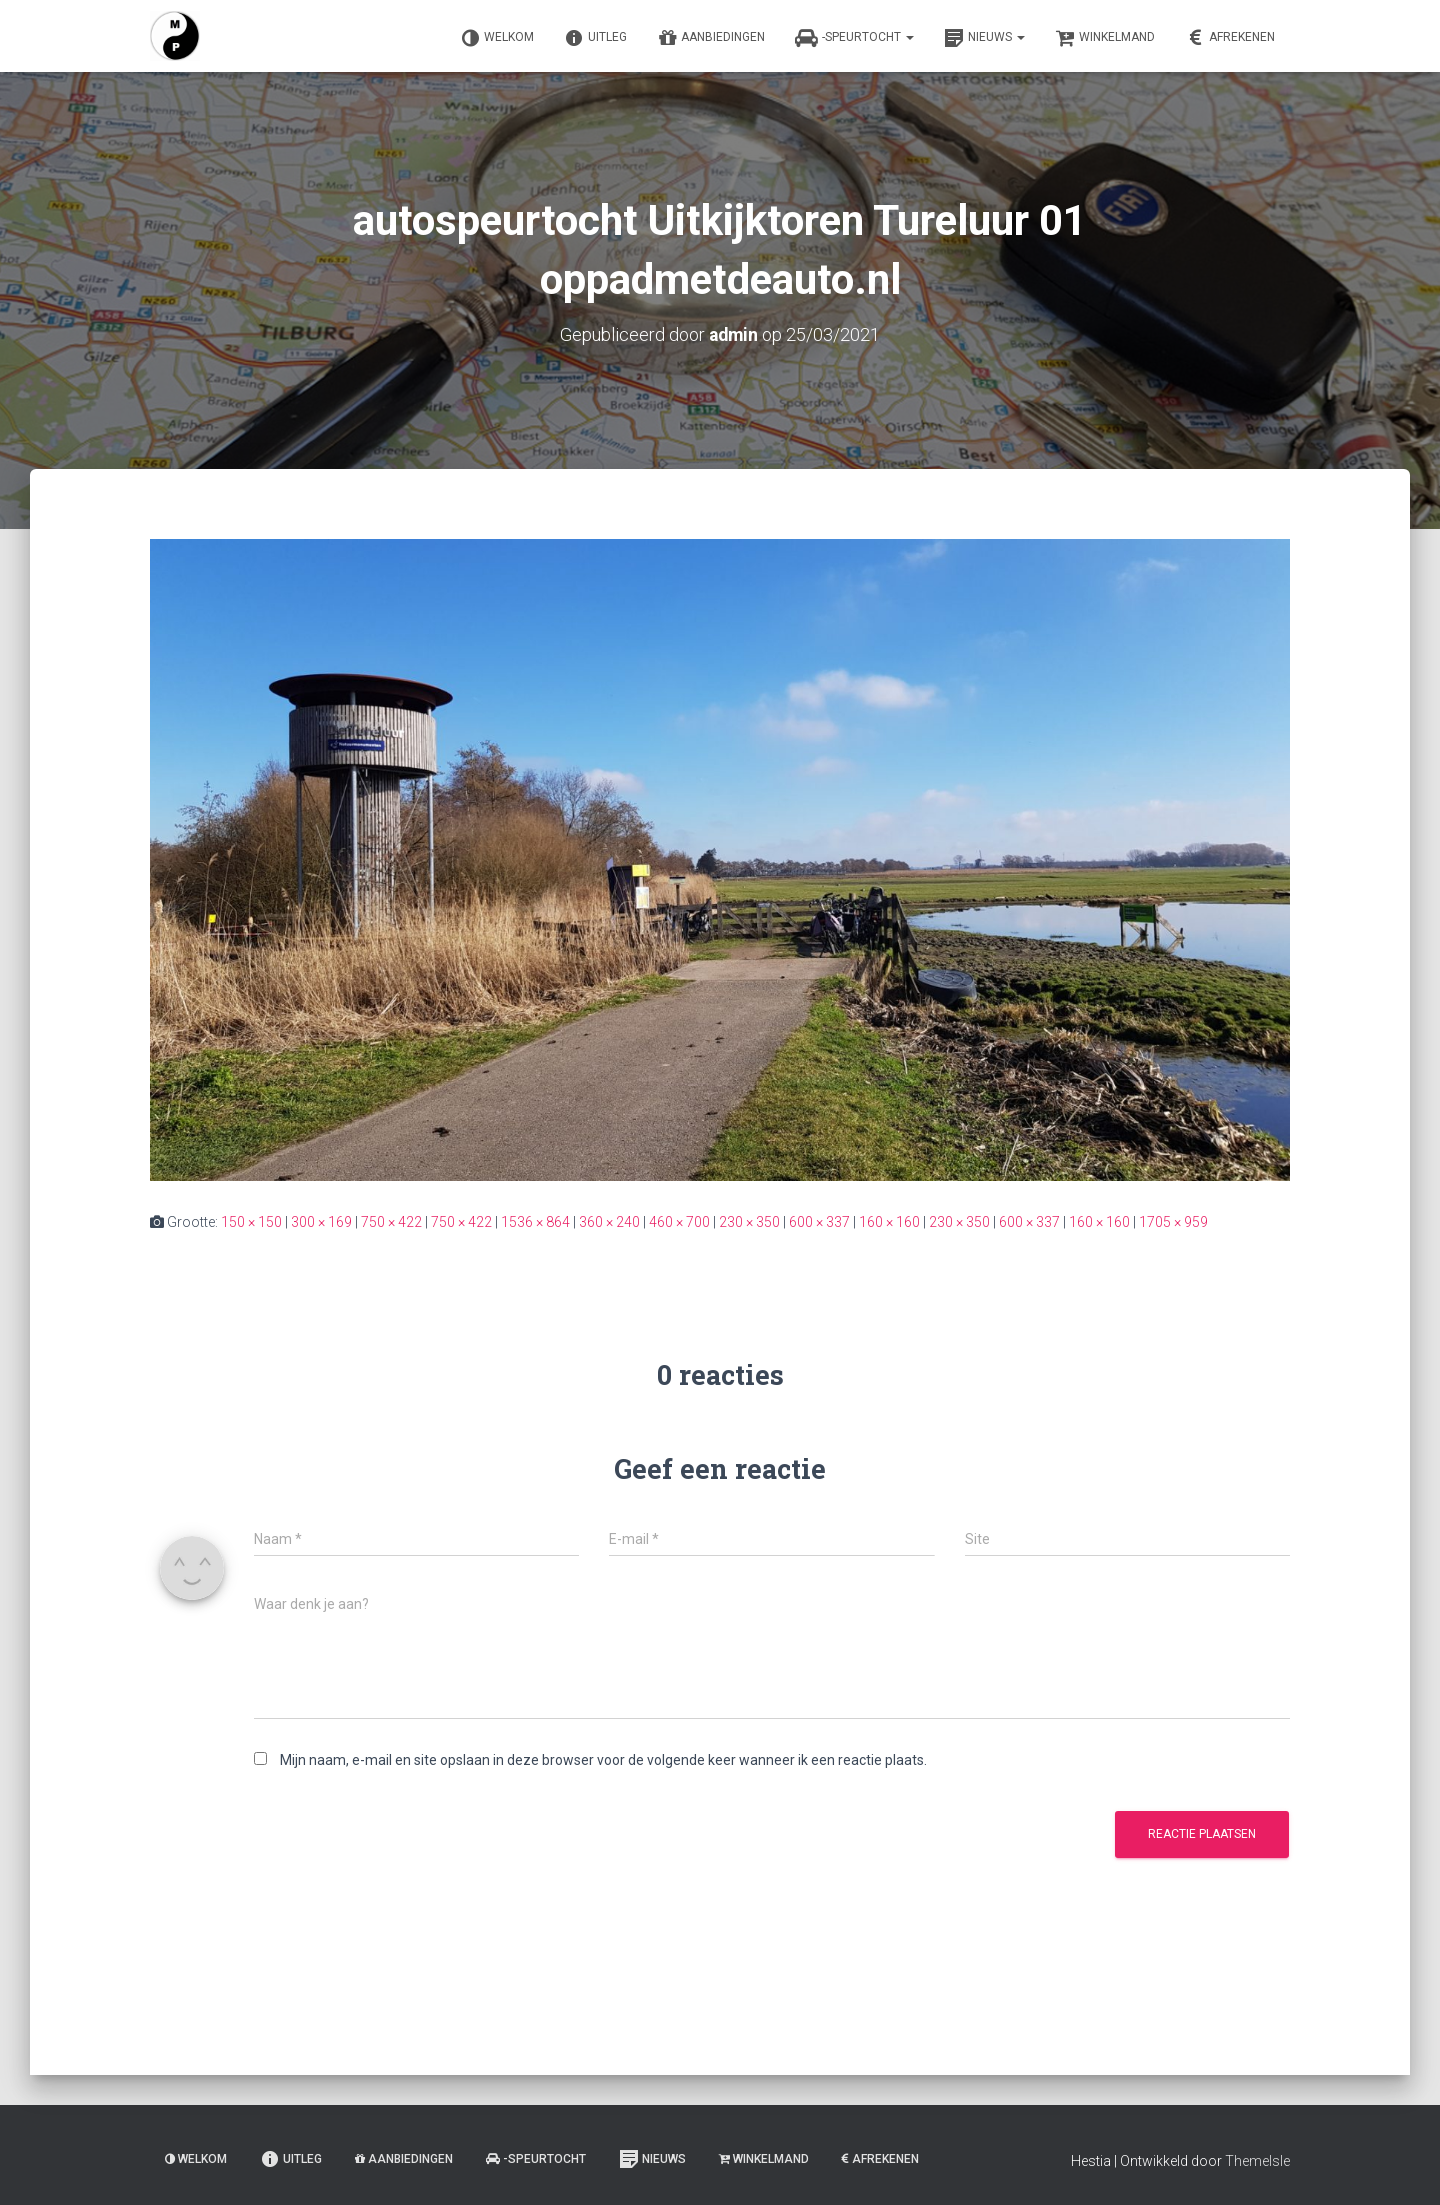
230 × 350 (749, 1221)
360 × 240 (609, 1221)
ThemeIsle (1257, 2161)
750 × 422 (391, 1221)
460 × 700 (679, 1221)
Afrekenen (1230, 38)
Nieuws (984, 38)
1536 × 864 (535, 1221)
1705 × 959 (1173, 1221)
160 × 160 (889, 1221)
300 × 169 (321, 1221)
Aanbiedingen (711, 38)
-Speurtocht (854, 38)
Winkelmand (1105, 38)
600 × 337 (819, 1221)
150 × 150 (251, 1221)
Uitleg (595, 38)
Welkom (497, 38)
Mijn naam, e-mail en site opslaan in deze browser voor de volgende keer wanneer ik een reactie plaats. (603, 1759)
